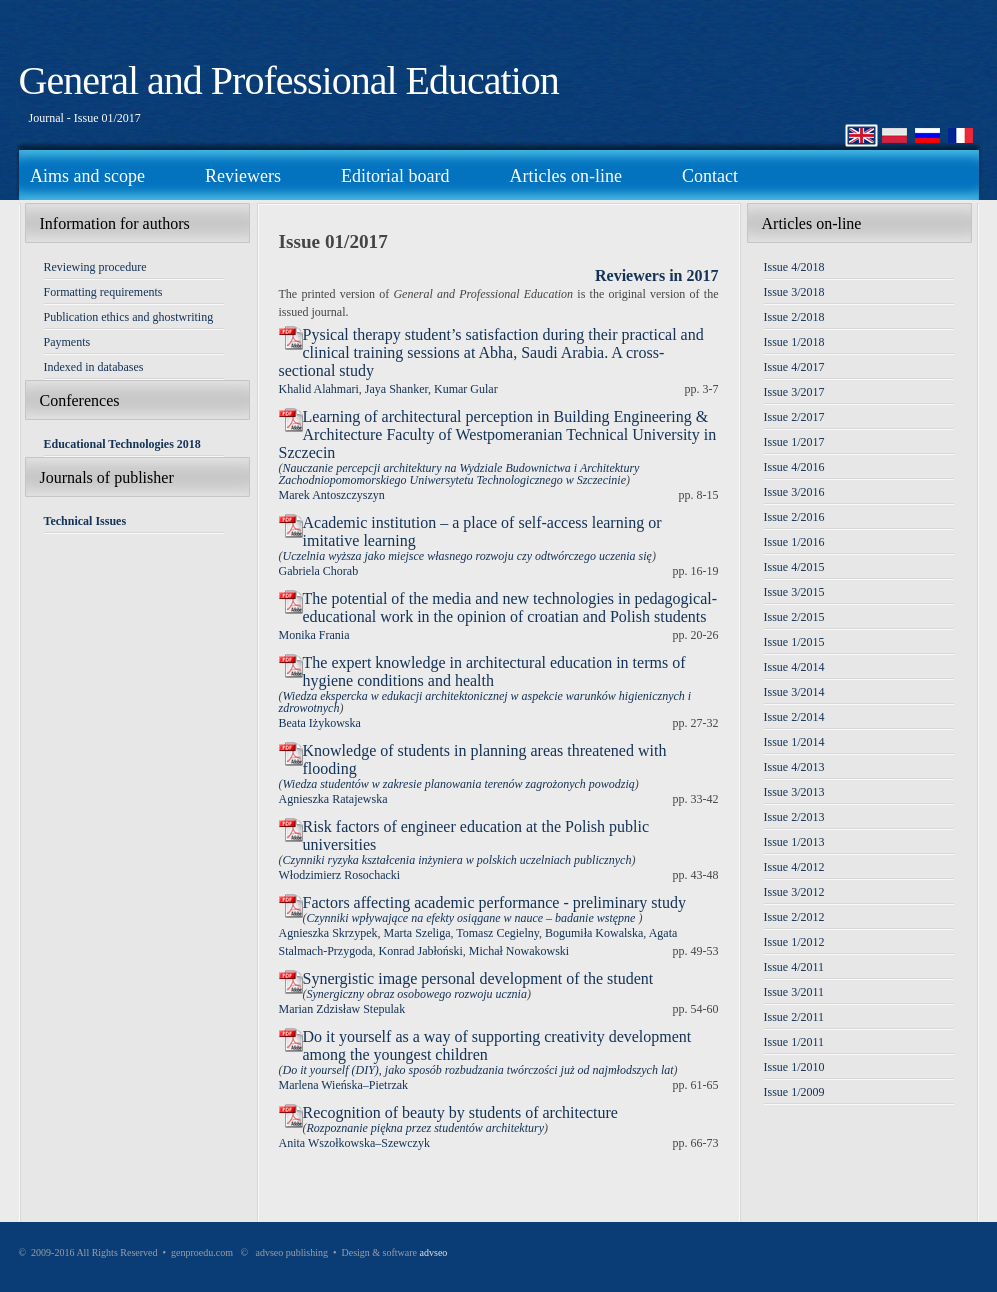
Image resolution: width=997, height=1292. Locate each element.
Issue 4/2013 (794, 767)
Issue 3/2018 (794, 292)
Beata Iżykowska (320, 723)
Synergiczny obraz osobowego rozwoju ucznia (417, 994)
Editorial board (395, 176)
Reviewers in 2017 (657, 275)
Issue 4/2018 (794, 267)
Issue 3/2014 (794, 692)
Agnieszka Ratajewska (333, 799)
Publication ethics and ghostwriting (129, 317)
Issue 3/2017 (794, 392)
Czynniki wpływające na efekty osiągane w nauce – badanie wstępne (473, 918)
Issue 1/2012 (794, 942)
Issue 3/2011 (794, 992)
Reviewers (243, 176)
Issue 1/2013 (794, 842)
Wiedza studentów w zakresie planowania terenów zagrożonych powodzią (459, 784)
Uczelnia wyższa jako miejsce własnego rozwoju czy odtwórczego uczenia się (467, 556)
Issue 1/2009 (794, 1092)
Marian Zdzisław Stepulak (342, 1009)
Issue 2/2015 (794, 617)
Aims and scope (87, 176)
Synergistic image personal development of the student (478, 978)
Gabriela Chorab (319, 571)
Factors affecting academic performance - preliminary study (495, 902)
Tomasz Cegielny (497, 933)
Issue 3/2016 (794, 492)
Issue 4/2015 (794, 567)
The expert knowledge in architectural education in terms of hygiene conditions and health (494, 671)
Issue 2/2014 (794, 717)
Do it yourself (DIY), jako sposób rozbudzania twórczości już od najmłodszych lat (478, 1070)
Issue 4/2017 (794, 367)
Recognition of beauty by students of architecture (460, 1112)
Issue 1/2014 (794, 742)
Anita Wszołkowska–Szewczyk (354, 1143)
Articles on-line (565, 176)
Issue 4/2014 (794, 667)
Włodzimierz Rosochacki (340, 875)
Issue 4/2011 (794, 967)
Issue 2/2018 (794, 317)
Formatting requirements (103, 292)
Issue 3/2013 (794, 792)
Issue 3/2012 (794, 892)
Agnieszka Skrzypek (328, 933)
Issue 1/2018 (794, 342)
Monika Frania (314, 635)
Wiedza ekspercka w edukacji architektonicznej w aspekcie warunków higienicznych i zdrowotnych (485, 702)
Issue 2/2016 (794, 517)
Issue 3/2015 (794, 592)
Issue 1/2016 (794, 542)
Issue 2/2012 (794, 917)
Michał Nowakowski (519, 951)
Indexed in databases (94, 367)
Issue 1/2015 (794, 642)
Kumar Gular (466, 389)
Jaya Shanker (396, 389)
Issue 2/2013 (794, 817)
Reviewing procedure (95, 267)
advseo (434, 1252)
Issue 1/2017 (794, 442)
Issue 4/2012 (794, 867)
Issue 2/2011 (794, 1017)
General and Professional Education (289, 80)
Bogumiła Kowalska (594, 933)
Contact (710, 176)
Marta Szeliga (416, 933)
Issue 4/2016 (794, 467)
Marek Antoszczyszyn (332, 495)
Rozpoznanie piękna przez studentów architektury (426, 1128)
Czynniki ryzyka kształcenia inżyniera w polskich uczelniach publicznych (457, 860)
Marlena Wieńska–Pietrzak (344, 1085)
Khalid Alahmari (319, 389)
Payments (67, 342)
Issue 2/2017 (794, 417)
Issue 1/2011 (794, 1042)
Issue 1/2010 (794, 1067)
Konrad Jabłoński (420, 951)
